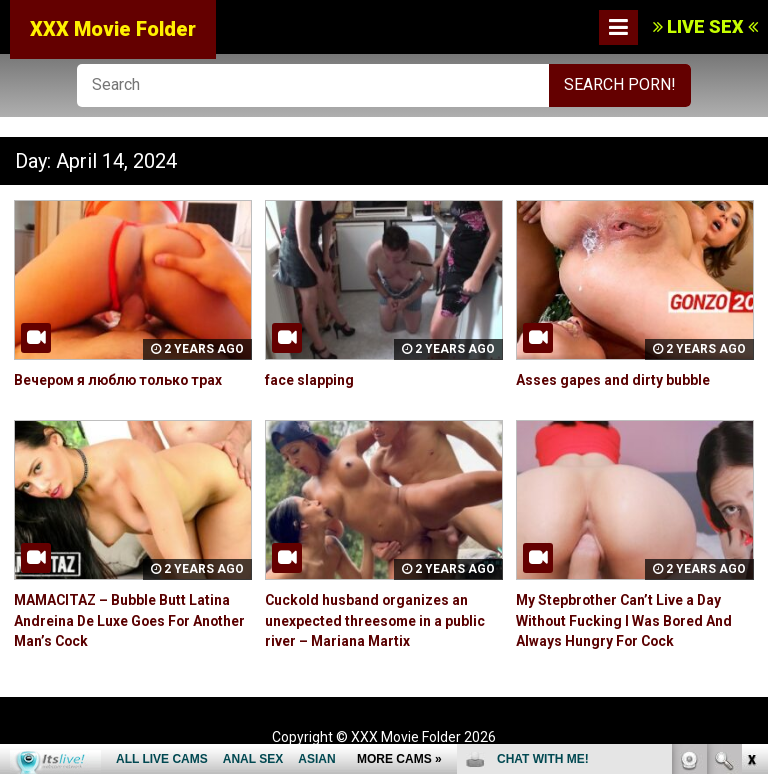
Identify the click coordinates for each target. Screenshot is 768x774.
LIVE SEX (705, 26)
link (750, 461)
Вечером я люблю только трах (120, 380)
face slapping (309, 380)
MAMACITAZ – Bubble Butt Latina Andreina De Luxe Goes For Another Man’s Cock (131, 619)
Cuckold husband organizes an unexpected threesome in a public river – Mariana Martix (376, 619)
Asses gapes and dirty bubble (613, 380)
